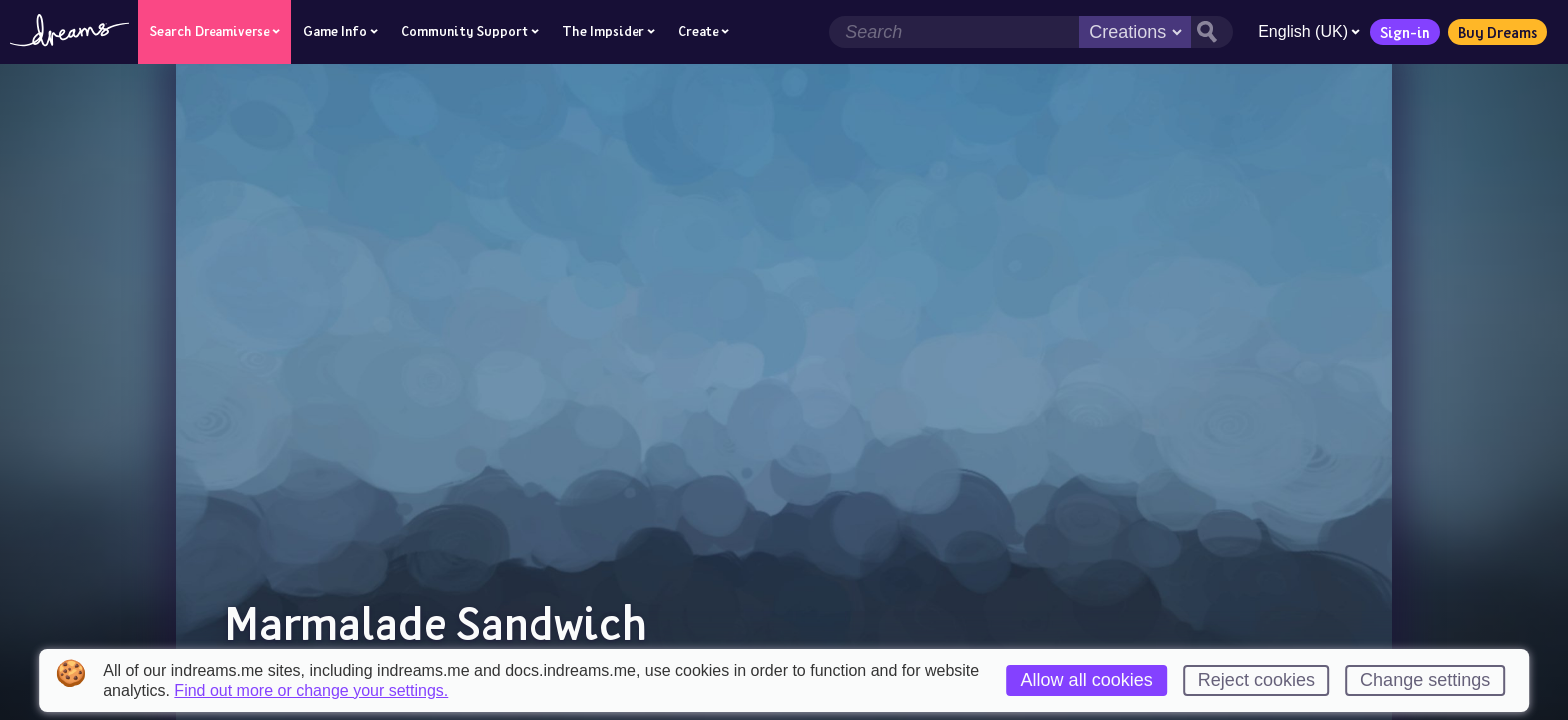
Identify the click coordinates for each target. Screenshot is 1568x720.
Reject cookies (1256, 680)
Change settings (1425, 680)
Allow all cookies (1087, 680)
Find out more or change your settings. (311, 691)
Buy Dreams (1497, 32)
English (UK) (1309, 31)
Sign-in (1405, 32)
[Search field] (954, 32)
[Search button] (1212, 32)
